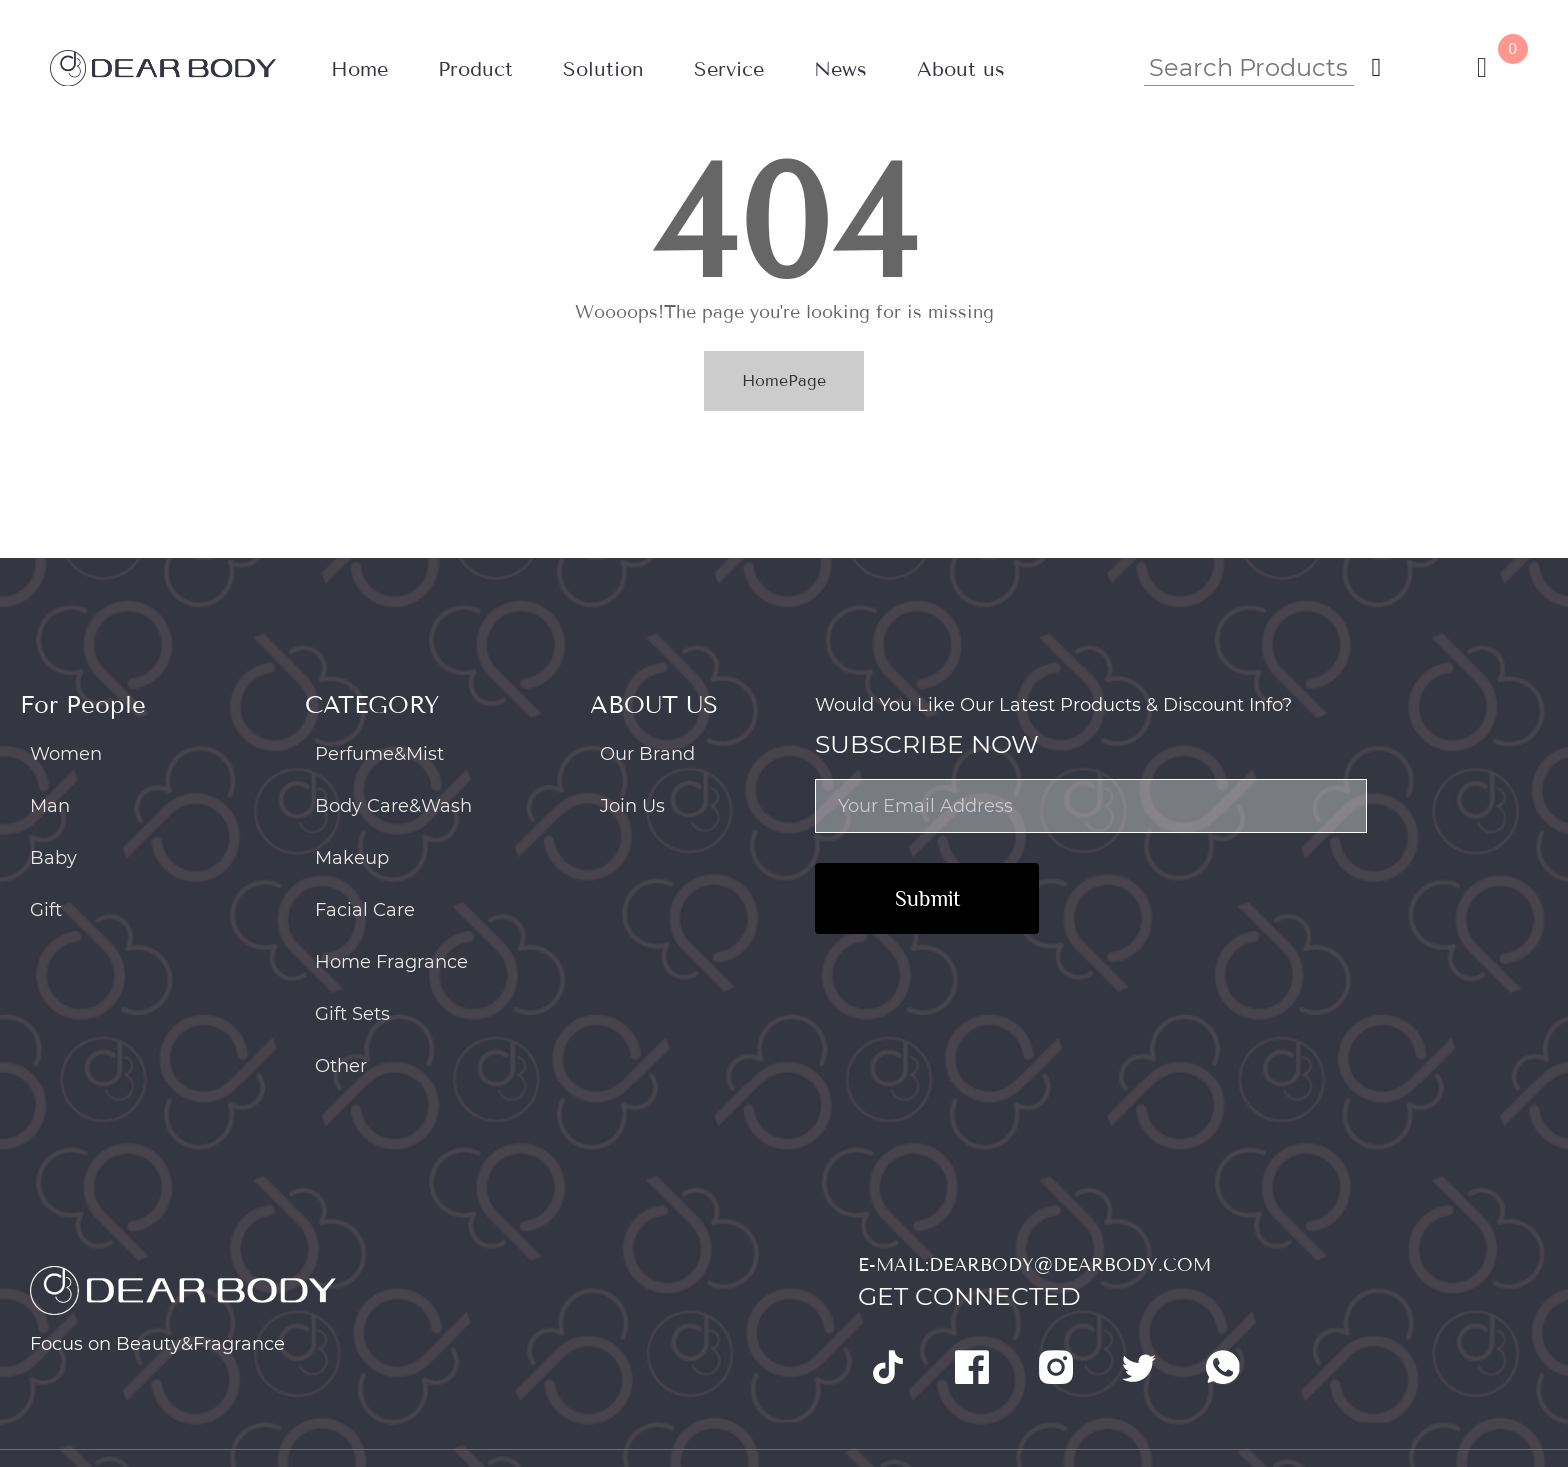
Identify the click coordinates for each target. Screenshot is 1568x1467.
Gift (46, 910)
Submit (927, 898)
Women (66, 754)
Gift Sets (352, 1014)
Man (50, 806)
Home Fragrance (391, 962)
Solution (603, 69)
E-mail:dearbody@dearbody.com (1034, 1265)
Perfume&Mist (379, 754)
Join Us (632, 806)
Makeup (352, 858)
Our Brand (647, 754)
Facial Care (365, 910)
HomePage (784, 380)
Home (359, 69)
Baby (53, 858)
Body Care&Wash (393, 806)
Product (475, 69)
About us (961, 69)
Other (341, 1066)
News (840, 69)
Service (729, 69)
